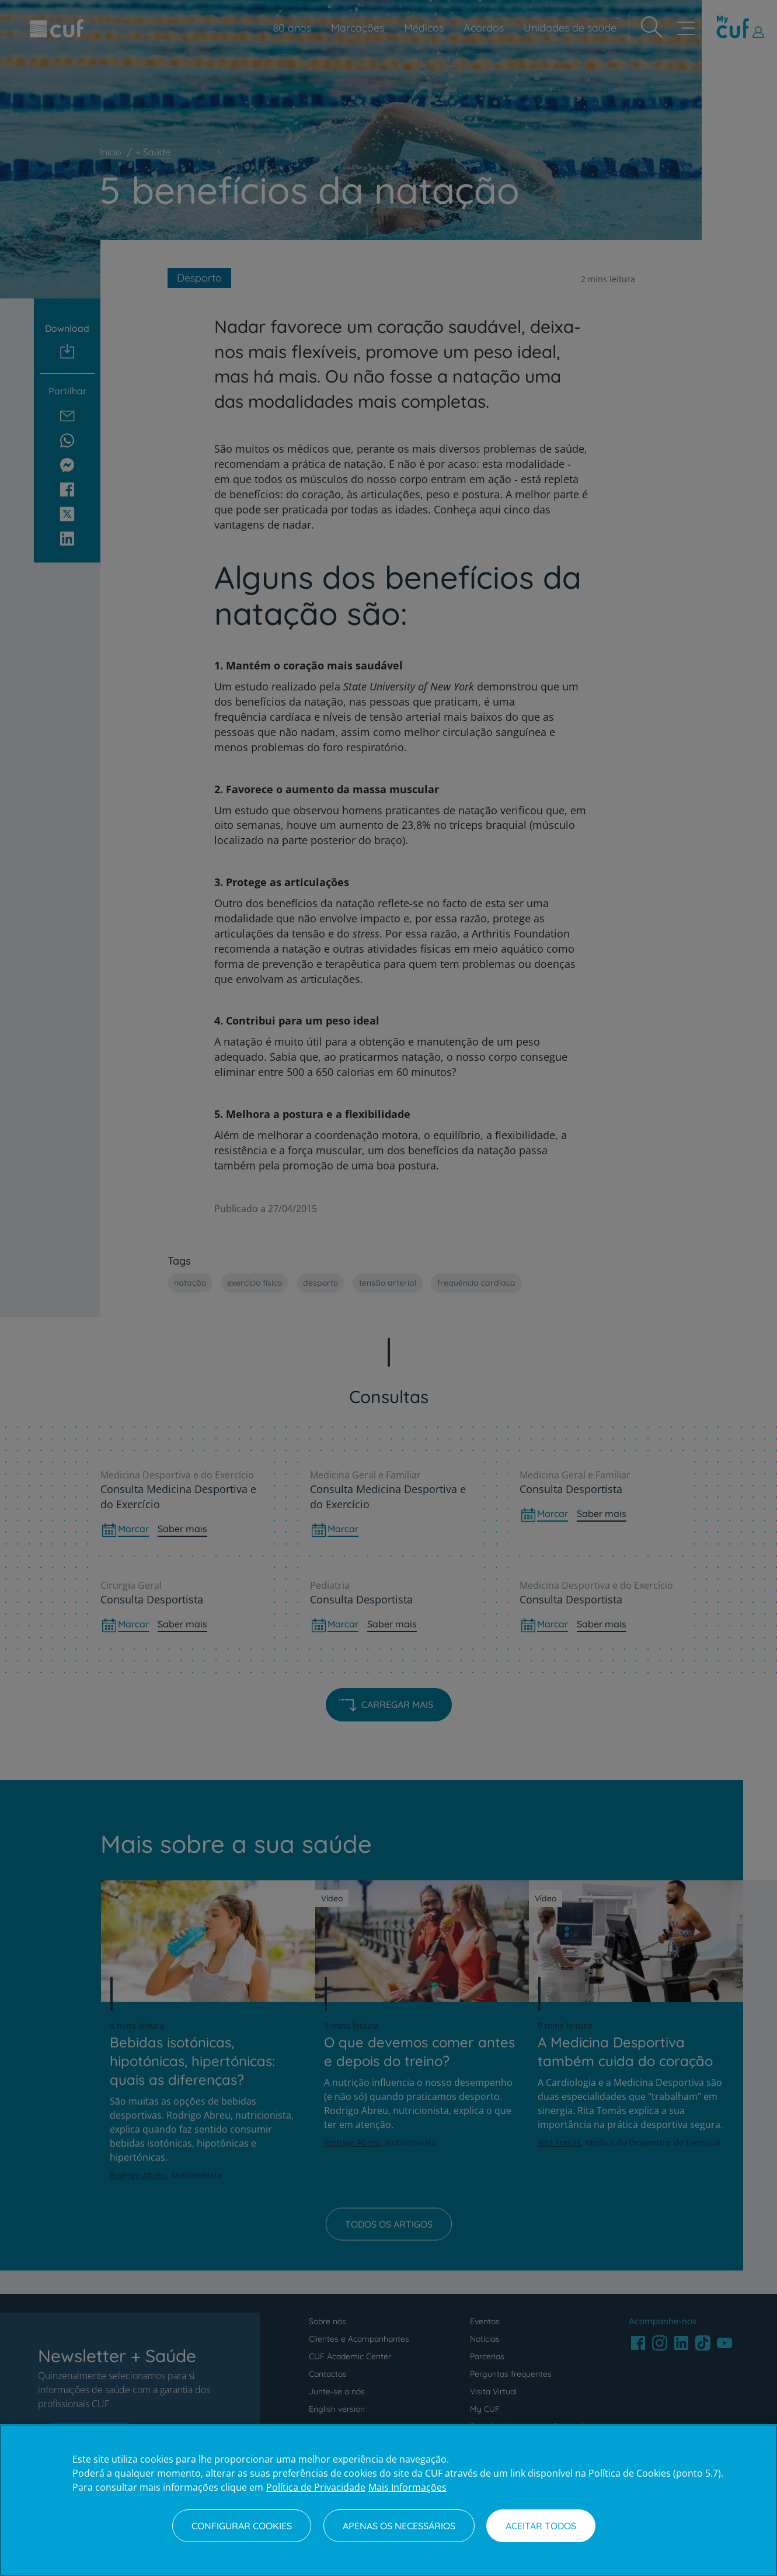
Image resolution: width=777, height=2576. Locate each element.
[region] (388, 2500)
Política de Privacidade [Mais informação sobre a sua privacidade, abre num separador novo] (315, 2487)
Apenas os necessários (399, 2526)
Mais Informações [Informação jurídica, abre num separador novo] (407, 2487)
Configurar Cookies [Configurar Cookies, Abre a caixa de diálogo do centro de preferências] (241, 2526)
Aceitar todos (541, 2526)
